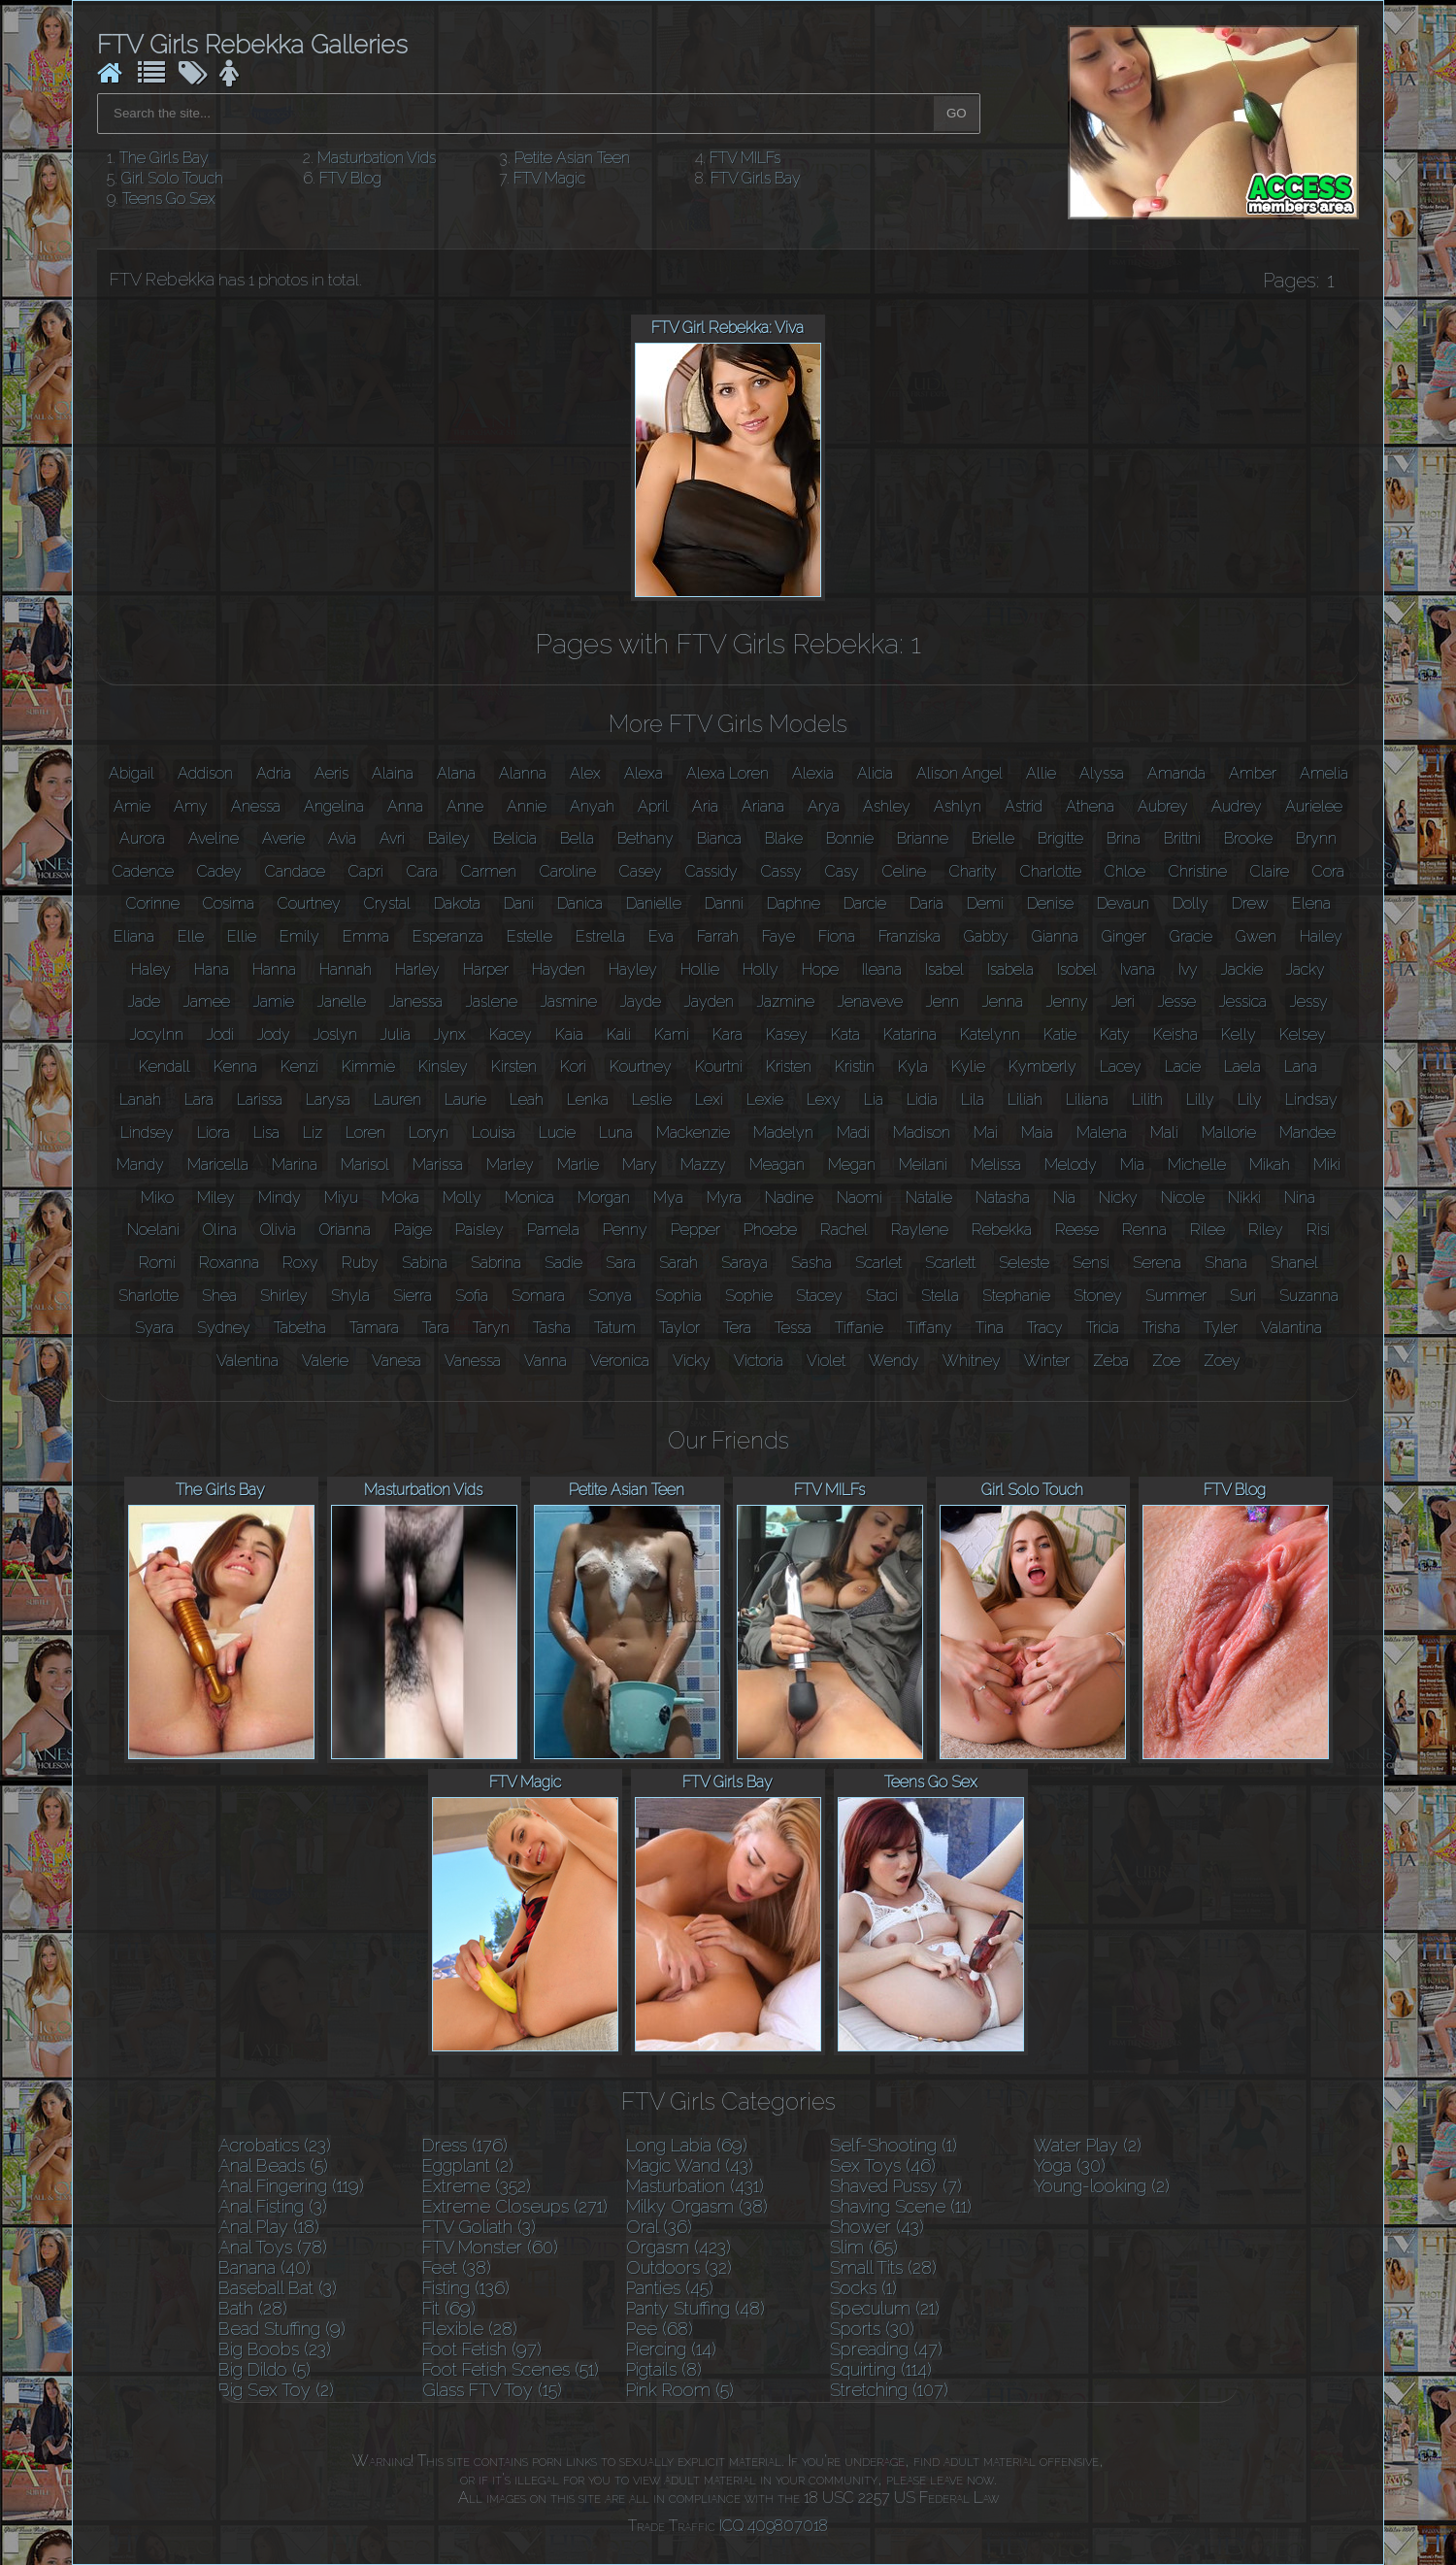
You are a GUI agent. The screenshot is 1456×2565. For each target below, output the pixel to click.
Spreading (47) (886, 2349)
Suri (1243, 1295)
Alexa (643, 773)
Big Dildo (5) (264, 2369)
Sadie (563, 1262)
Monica (529, 1197)
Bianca (719, 838)
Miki (1326, 1164)
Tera (737, 1327)
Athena (1090, 806)
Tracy (1045, 1327)
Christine (1198, 871)
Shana (1226, 1262)
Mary (639, 1164)
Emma (366, 936)
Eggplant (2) (467, 2165)
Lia (873, 1099)
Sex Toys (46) (883, 2165)
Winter (1047, 1360)
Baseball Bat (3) (277, 2288)
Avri (392, 838)
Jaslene (491, 1001)
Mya (668, 1197)
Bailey (449, 838)
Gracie (1191, 936)
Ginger (1124, 936)
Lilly (1200, 1099)
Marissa (438, 1164)
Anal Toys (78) (272, 2247)
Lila (972, 1099)
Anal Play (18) (268, 2226)
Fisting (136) (466, 2288)
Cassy (781, 871)
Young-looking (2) (1102, 2186)
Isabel (944, 969)
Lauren (397, 1099)
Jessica (1243, 1001)
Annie (526, 806)
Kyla (913, 1066)
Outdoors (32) (679, 2267)
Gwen (1256, 936)
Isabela (1010, 969)
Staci (882, 1295)
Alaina (393, 773)
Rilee (1207, 1229)
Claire (1269, 871)
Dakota (457, 903)
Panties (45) (669, 2288)
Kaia (569, 1034)
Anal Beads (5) (273, 2165)
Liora (213, 1132)
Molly (462, 1197)
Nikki (1244, 1197)
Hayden (558, 969)
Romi (157, 1262)
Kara (727, 1034)
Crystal (387, 903)
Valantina (1291, 1327)
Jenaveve (870, 1001)
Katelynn (990, 1034)
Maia (1037, 1132)
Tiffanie (859, 1327)
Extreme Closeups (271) (515, 2206)
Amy (191, 806)
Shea (219, 1295)
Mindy (279, 1197)
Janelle (341, 1001)
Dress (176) (465, 2145)
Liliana (1087, 1099)
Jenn (942, 1001)
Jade (144, 1001)
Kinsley (443, 1066)
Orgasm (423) (678, 2247)
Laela (1242, 1066)
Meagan (777, 1164)
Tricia (1102, 1327)
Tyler (1221, 1327)
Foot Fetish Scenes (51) (510, 2369)
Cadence (143, 871)
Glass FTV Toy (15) (492, 2390)
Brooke (1248, 838)
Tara (435, 1327)
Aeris (331, 773)
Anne (465, 806)
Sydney (223, 1327)
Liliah (1025, 1099)
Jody (273, 1034)
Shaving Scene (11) (901, 2206)
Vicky (692, 1360)
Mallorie (1229, 1132)
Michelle (1197, 1164)
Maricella (217, 1164)
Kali (619, 1034)
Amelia (1324, 773)
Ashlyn (957, 806)
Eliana (134, 936)
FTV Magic (549, 178)
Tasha (552, 1327)
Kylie (968, 1066)
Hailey (1321, 936)
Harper (486, 969)
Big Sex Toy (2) (276, 2390)
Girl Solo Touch (172, 178)
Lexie (764, 1099)
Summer (1176, 1295)
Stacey (819, 1295)
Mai (986, 1132)
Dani (519, 903)
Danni (724, 903)
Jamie (273, 1001)
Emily (299, 936)
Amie (132, 806)
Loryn (428, 1132)
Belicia (515, 838)
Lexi (709, 1099)
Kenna (235, 1066)
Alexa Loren (727, 773)
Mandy (140, 1164)
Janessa (416, 1001)
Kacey (510, 1034)
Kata (845, 1034)
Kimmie (368, 1066)
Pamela (553, 1229)
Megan (852, 1164)
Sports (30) (872, 2328)
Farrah (718, 936)
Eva (661, 936)
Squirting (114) (881, 2369)
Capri (365, 871)
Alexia (813, 773)
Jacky (1305, 969)
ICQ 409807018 (773, 2525)
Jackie (1242, 969)
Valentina (247, 1360)
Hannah (345, 969)
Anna (405, 806)
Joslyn (335, 1034)
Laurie (465, 1099)
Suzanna (1309, 1295)
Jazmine (785, 1001)
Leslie (652, 1099)
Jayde (640, 1001)
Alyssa (1101, 773)
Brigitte (1060, 838)
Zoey (1222, 1360)
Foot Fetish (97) (482, 2349)
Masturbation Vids (376, 158)
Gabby (986, 936)
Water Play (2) (1088, 2145)
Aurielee (1313, 806)
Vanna (545, 1360)
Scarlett (950, 1262)
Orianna (345, 1229)
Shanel (1294, 1262)
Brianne (922, 838)
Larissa (259, 1099)
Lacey (1121, 1066)
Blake (784, 838)
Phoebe (770, 1229)
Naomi (859, 1197)
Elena (1311, 903)
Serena (1157, 1262)
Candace (295, 871)
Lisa (266, 1132)
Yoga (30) (1070, 2165)
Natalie (929, 1197)
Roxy (300, 1262)
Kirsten (514, 1066)
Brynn (1316, 838)
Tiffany (929, 1327)
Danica (580, 903)
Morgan (604, 1197)
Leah (527, 1099)
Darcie (865, 903)
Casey (640, 871)
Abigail (131, 773)
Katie (1059, 1034)
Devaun (1123, 903)
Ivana (1137, 969)
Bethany (645, 838)
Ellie (241, 936)
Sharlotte (148, 1295)
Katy (1115, 1034)
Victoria (758, 1360)
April (653, 806)
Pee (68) (659, 2328)
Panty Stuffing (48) (695, 2308)
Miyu (341, 1197)
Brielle (993, 838)
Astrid (1023, 806)
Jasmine (569, 1001)
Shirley (284, 1295)
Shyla (350, 1295)
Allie (1041, 773)
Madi (853, 1132)
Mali (1164, 1132)
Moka (400, 1197)
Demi (985, 903)
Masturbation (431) (695, 2186)
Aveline (213, 838)
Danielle (653, 903)
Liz (312, 1132)
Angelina (334, 806)
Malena (1101, 1132)
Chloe (1125, 871)
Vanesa (396, 1360)
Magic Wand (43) (689, 2165)
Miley (216, 1197)
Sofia (471, 1295)
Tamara (374, 1327)
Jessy (1309, 1001)
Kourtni (719, 1066)
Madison (921, 1132)
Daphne (793, 903)
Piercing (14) (671, 2349)
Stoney (1098, 1295)
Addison (205, 773)
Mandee (1307, 1132)
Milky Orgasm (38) (697, 2206)
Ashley (886, 806)
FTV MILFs (745, 158)
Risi (1318, 1229)
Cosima (228, 903)
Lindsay (1311, 1099)
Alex (585, 773)
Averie (283, 838)
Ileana (882, 969)
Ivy (1188, 969)
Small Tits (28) (883, 2267)
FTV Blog (350, 178)
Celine (904, 871)
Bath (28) (252, 2308)
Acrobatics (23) (274, 2145)
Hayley (633, 969)
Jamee (206, 1001)
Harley (417, 969)
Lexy (824, 1099)
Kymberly (1042, 1066)
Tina (990, 1327)
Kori (573, 1066)
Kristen (788, 1066)
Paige (413, 1229)
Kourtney (641, 1066)
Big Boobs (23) (274, 2349)
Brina (1124, 838)
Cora (1328, 871)
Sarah (678, 1262)
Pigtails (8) (664, 2369)
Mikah (1269, 1164)
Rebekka (1002, 1229)
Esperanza (448, 936)
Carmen (488, 871)
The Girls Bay (164, 158)
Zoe (1166, 1360)
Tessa (793, 1327)
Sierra (412, 1295)
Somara (538, 1295)
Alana (456, 773)
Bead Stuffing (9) (282, 2328)
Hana (211, 969)
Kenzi (299, 1066)
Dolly (1190, 903)
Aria (705, 806)
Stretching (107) (889, 2390)
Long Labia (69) (686, 2145)
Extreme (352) (476, 2186)
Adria (273, 773)
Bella (577, 838)
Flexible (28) (469, 2328)
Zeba (1111, 1360)
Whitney (972, 1360)
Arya (824, 806)
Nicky (1118, 1197)
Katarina (910, 1034)
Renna (1144, 1229)
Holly (760, 969)
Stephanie (1016, 1295)
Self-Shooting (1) (893, 2145)
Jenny (1067, 1001)
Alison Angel (959, 773)
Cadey (219, 871)
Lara (199, 1099)
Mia (1132, 1164)
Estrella (600, 936)
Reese (1077, 1229)
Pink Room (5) (680, 2390)
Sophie (749, 1295)
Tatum (615, 1327)
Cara (422, 871)
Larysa (328, 1099)
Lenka (588, 1099)
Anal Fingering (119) (291, 2186)
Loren (365, 1132)
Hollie (699, 969)
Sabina (424, 1262)
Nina (1299, 1197)
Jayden (709, 1001)
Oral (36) (659, 2226)
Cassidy (711, 871)
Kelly (1238, 1034)
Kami (671, 1034)
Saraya (744, 1262)
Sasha (811, 1262)
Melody (1070, 1164)
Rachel (844, 1229)
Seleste (1024, 1262)
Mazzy (703, 1164)
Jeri (1123, 1001)
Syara (154, 1327)
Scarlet (878, 1262)
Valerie (325, 1360)
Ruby (360, 1262)
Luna (616, 1132)
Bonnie (850, 838)
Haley (151, 969)
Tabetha (300, 1327)
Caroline (568, 871)
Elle (191, 936)
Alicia (875, 773)
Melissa (996, 1164)
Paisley (479, 1229)
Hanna (274, 969)
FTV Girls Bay (756, 178)
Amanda (1176, 773)
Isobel (1077, 969)
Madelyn (783, 1132)
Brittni (1182, 838)
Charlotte (1050, 871)
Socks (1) (863, 2288)
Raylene (919, 1229)
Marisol (365, 1164)
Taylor (679, 1327)
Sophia (678, 1295)
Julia (396, 1034)
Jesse (1177, 1001)
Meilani (923, 1164)
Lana (1300, 1066)
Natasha (1003, 1197)
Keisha (1175, 1034)
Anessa (256, 806)
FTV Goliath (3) (479, 2226)
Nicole (1183, 1197)
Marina (294, 1164)
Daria (926, 903)
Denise (1050, 903)
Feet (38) (456, 2267)
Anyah (592, 806)
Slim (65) (864, 2247)
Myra (724, 1197)
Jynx (450, 1034)
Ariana (763, 806)
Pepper (695, 1229)
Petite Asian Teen (572, 158)
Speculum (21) (885, 2308)
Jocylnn (156, 1034)
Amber (1252, 773)
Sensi (1091, 1262)
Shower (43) (877, 2226)
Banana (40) (264, 2267)
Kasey (787, 1034)
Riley (1265, 1229)
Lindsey (147, 1132)
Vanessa (473, 1360)
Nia (1064, 1197)
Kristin (855, 1066)
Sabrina (496, 1262)
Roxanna (229, 1262)
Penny (625, 1229)
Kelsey (1302, 1034)
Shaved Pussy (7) (896, 2186)
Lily (1250, 1099)
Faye (778, 936)
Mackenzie (693, 1132)
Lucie (557, 1132)
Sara (621, 1262)
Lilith (1147, 1099)
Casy (842, 871)
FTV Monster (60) (490, 2247)
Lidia (922, 1099)
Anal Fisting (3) (272, 2206)
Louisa (493, 1132)
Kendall (164, 1066)
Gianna (1055, 936)
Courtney (309, 903)
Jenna (1002, 1001)
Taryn (491, 1327)
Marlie (578, 1164)
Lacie (1183, 1066)
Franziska (909, 936)
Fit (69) (449, 2308)
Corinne (153, 903)
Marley (510, 1164)
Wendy (894, 1360)
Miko (157, 1197)
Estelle (529, 936)
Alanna (522, 773)
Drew (1250, 903)
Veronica (619, 1360)
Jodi (220, 1034)
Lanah (140, 1099)
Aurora (142, 838)
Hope (820, 969)
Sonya (610, 1295)
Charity (973, 871)
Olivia (278, 1229)
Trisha (1161, 1327)
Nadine (789, 1197)
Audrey (1236, 806)
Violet (826, 1360)
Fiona (836, 936)
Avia (342, 838)
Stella (940, 1295)
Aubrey (1163, 806)
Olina (220, 1229)
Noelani (153, 1229)
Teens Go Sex (168, 198)
